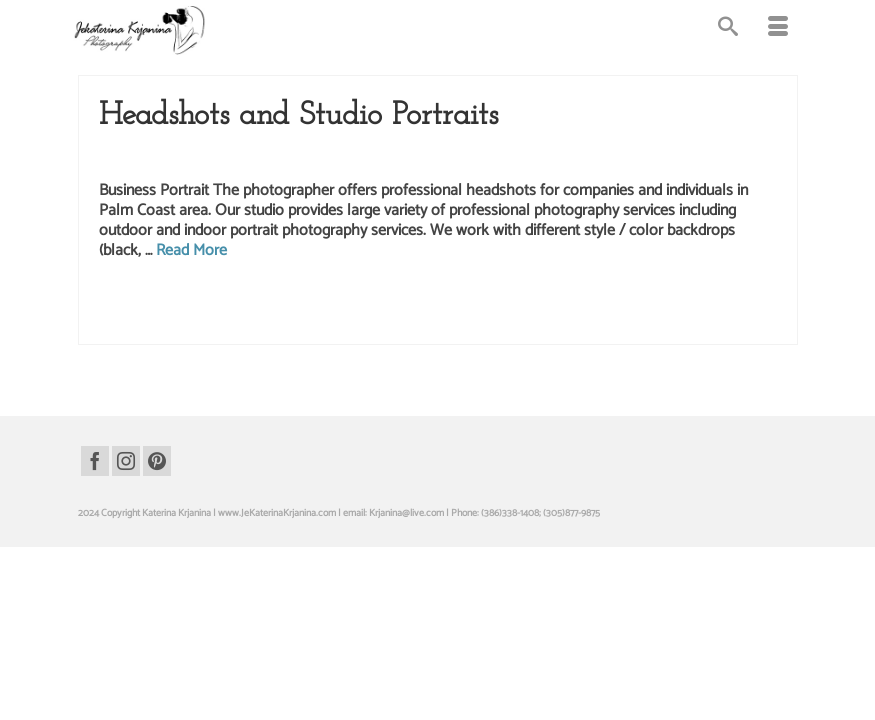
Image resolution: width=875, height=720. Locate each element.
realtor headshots (339, 326)
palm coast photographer (557, 305)
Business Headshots (209, 158)
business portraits (212, 305)
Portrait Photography (480, 158)
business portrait (141, 305)
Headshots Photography (370, 158)
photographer (739, 305)
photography (124, 326)
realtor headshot (268, 326)
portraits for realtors (193, 326)
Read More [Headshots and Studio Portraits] (191, 252)
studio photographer (489, 326)
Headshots (284, 158)
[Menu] (778, 30)
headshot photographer (338, 305)
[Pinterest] (157, 461)
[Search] (728, 30)
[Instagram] (126, 461)
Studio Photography (580, 158)
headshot (269, 305)
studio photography (571, 326)
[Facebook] (95, 461)
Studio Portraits (668, 158)
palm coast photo (468, 305)
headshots (409, 305)
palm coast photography (659, 305)
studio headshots (411, 326)
